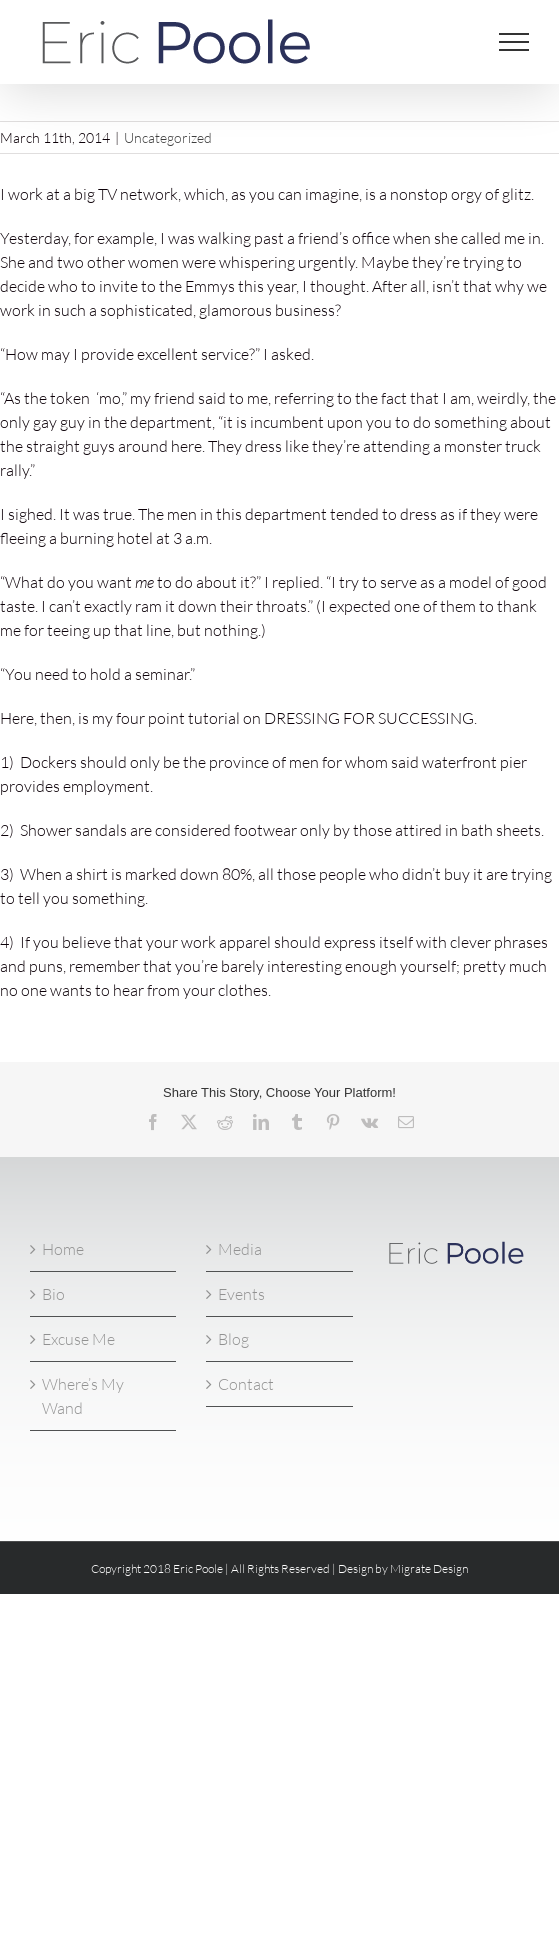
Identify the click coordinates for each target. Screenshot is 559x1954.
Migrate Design (429, 1568)
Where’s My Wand (83, 1396)
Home (63, 1249)
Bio (53, 1294)
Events (241, 1294)
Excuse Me (78, 1339)
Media (240, 1249)
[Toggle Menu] (514, 42)
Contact (246, 1384)
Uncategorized (168, 137)
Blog (233, 1339)
